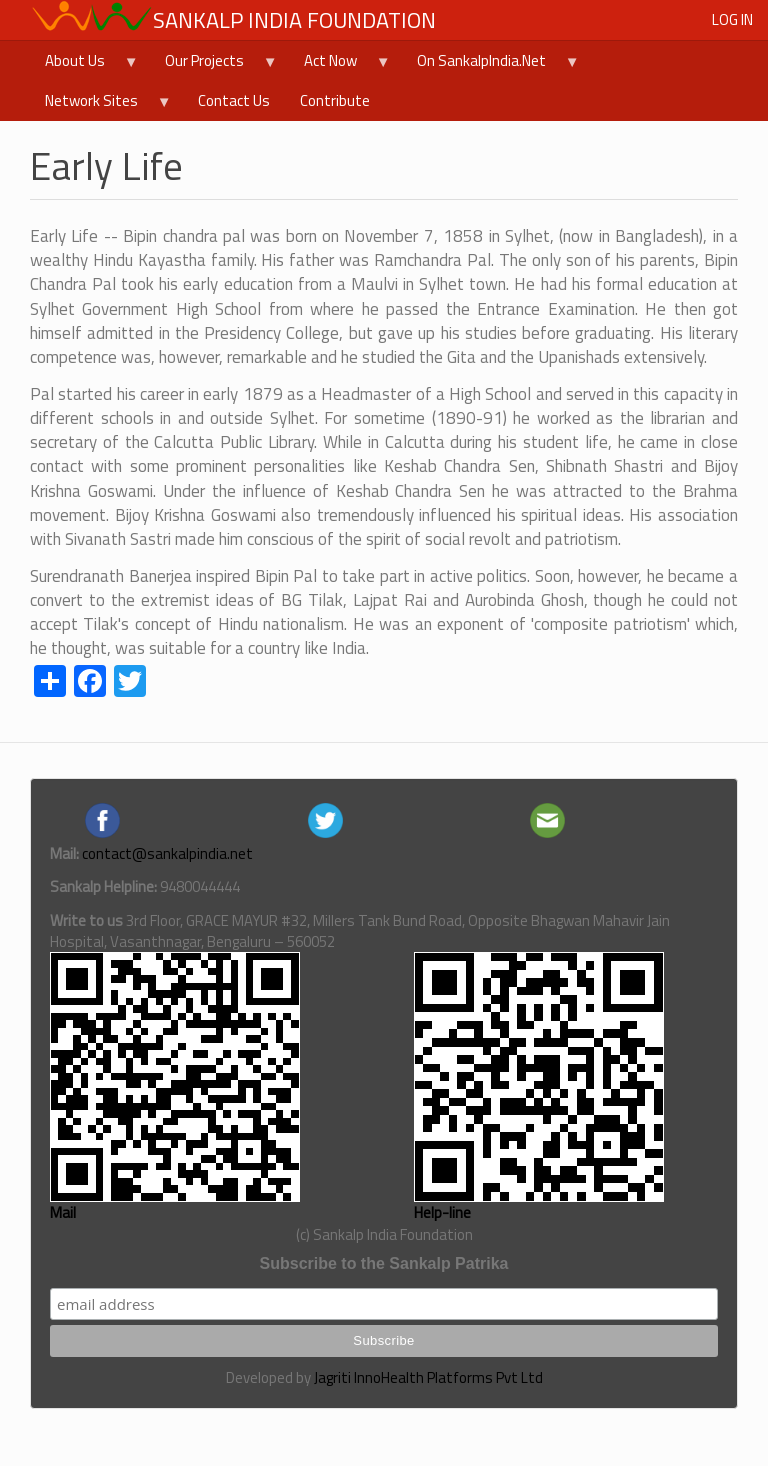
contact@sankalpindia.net (167, 853)
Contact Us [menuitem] (234, 100)
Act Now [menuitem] (340, 65)
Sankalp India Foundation (294, 20)
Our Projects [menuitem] (214, 65)
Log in (732, 19)
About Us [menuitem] (84, 65)
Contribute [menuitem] (335, 100)
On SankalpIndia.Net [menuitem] (491, 65)
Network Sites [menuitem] (101, 105)
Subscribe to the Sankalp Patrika (384, 1263)
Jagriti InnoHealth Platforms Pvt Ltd (428, 1377)
